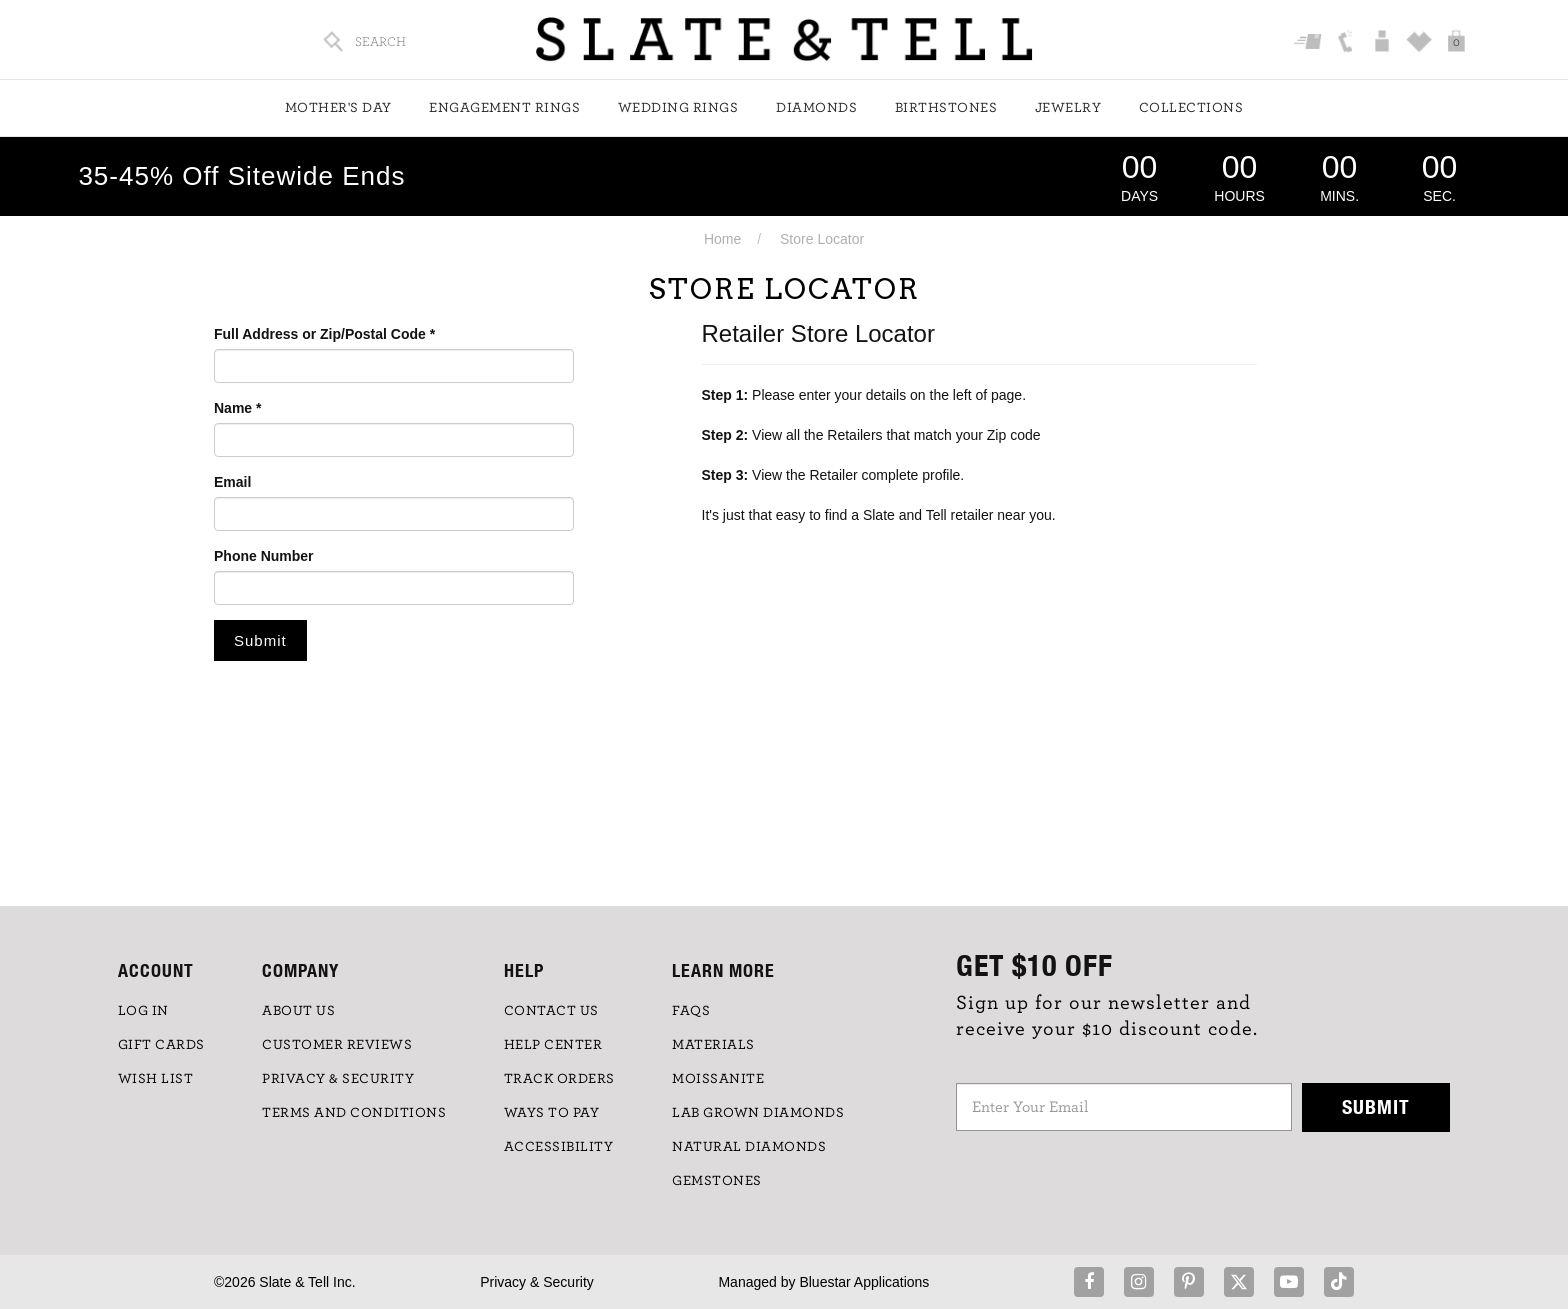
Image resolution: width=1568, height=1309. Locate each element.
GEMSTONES (717, 1181)
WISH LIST (156, 1079)
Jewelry (1068, 108)
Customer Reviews (337, 1045)
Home (722, 239)
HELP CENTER (553, 1045)
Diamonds (816, 108)
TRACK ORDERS (559, 1079)
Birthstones (946, 108)
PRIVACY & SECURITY (338, 1079)
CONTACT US (551, 1011)
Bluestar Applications (864, 1282)
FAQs (691, 1011)
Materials (713, 1045)
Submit (1376, 1106)
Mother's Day (338, 108)
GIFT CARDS (161, 1045)
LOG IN (143, 1011)
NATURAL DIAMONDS (749, 1147)
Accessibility (559, 1147)
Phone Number (264, 556)
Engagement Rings (504, 108)
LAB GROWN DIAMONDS (758, 1113)
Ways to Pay (552, 1113)
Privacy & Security (537, 1282)
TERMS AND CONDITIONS (354, 1113)
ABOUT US (298, 1011)
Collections (1191, 108)
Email (232, 482)
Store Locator (822, 239)
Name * (237, 408)
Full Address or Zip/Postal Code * (324, 334)
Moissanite (718, 1079)
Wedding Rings (678, 108)
